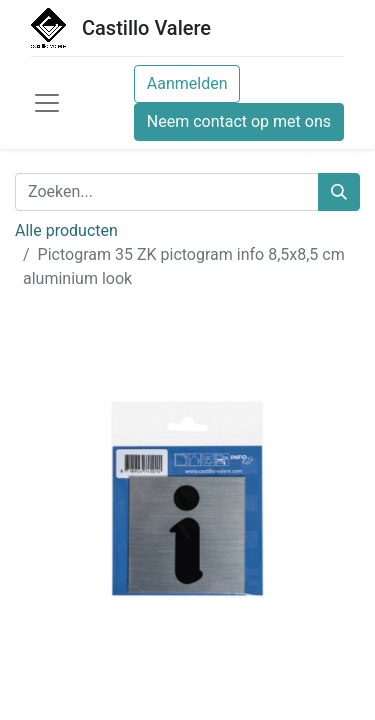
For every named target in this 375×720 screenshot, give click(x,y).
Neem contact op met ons (239, 121)
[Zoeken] (339, 192)
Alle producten (66, 230)
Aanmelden (187, 83)
